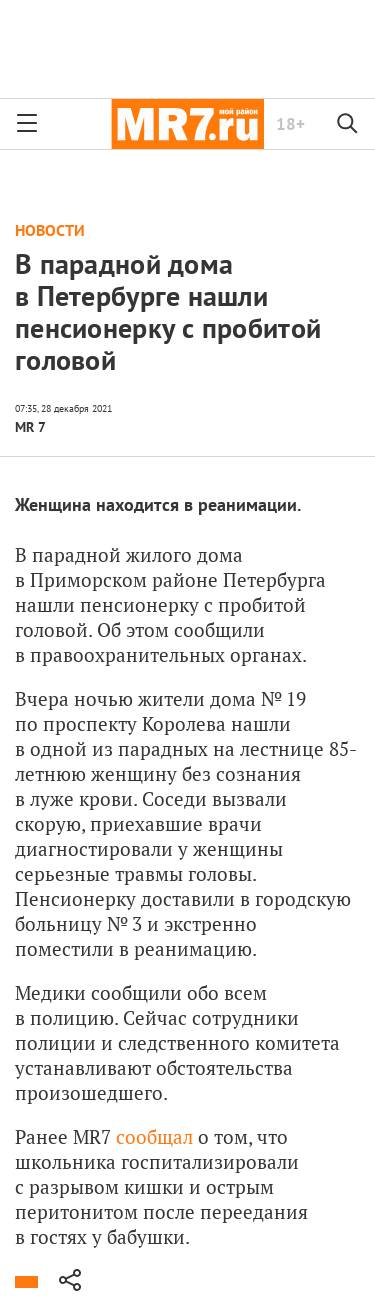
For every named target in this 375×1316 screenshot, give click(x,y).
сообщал (154, 1136)
